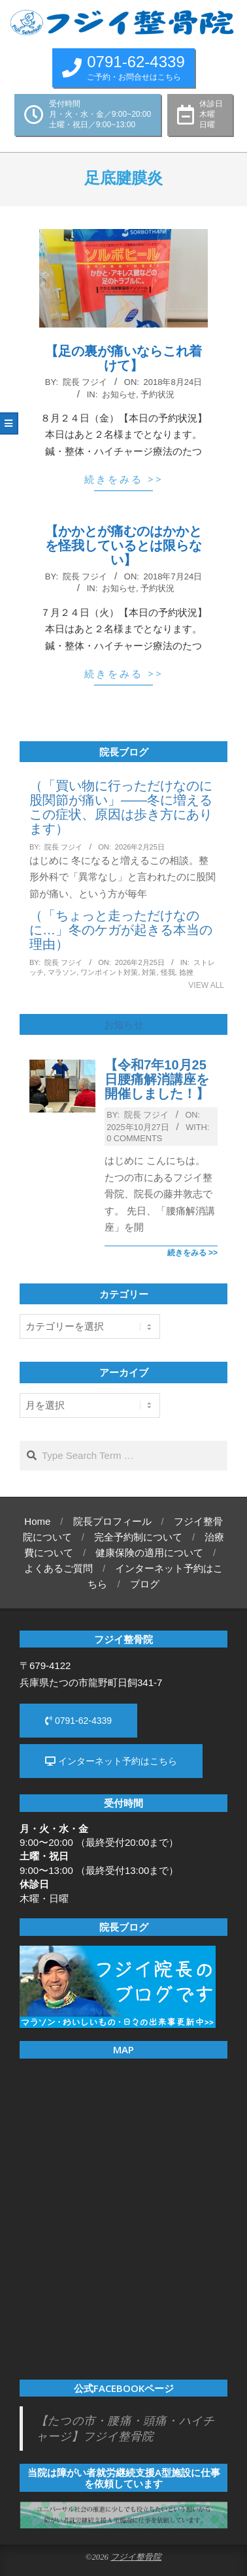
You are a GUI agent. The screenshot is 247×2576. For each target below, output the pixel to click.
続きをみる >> (123, 478)
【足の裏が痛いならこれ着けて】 (123, 358)
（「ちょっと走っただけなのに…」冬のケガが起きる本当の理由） (120, 929)
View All (206, 985)
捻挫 (186, 972)
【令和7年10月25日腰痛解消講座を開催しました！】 (157, 1079)
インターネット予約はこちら (111, 1761)
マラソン (62, 972)
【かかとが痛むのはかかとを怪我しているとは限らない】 (123, 545)
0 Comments (134, 1138)
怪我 (168, 972)
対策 (149, 972)
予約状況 (157, 394)
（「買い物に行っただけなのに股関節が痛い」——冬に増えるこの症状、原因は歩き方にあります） (120, 807)
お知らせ (119, 394)
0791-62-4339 (78, 1720)
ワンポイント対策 (109, 972)
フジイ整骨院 (135, 2557)
